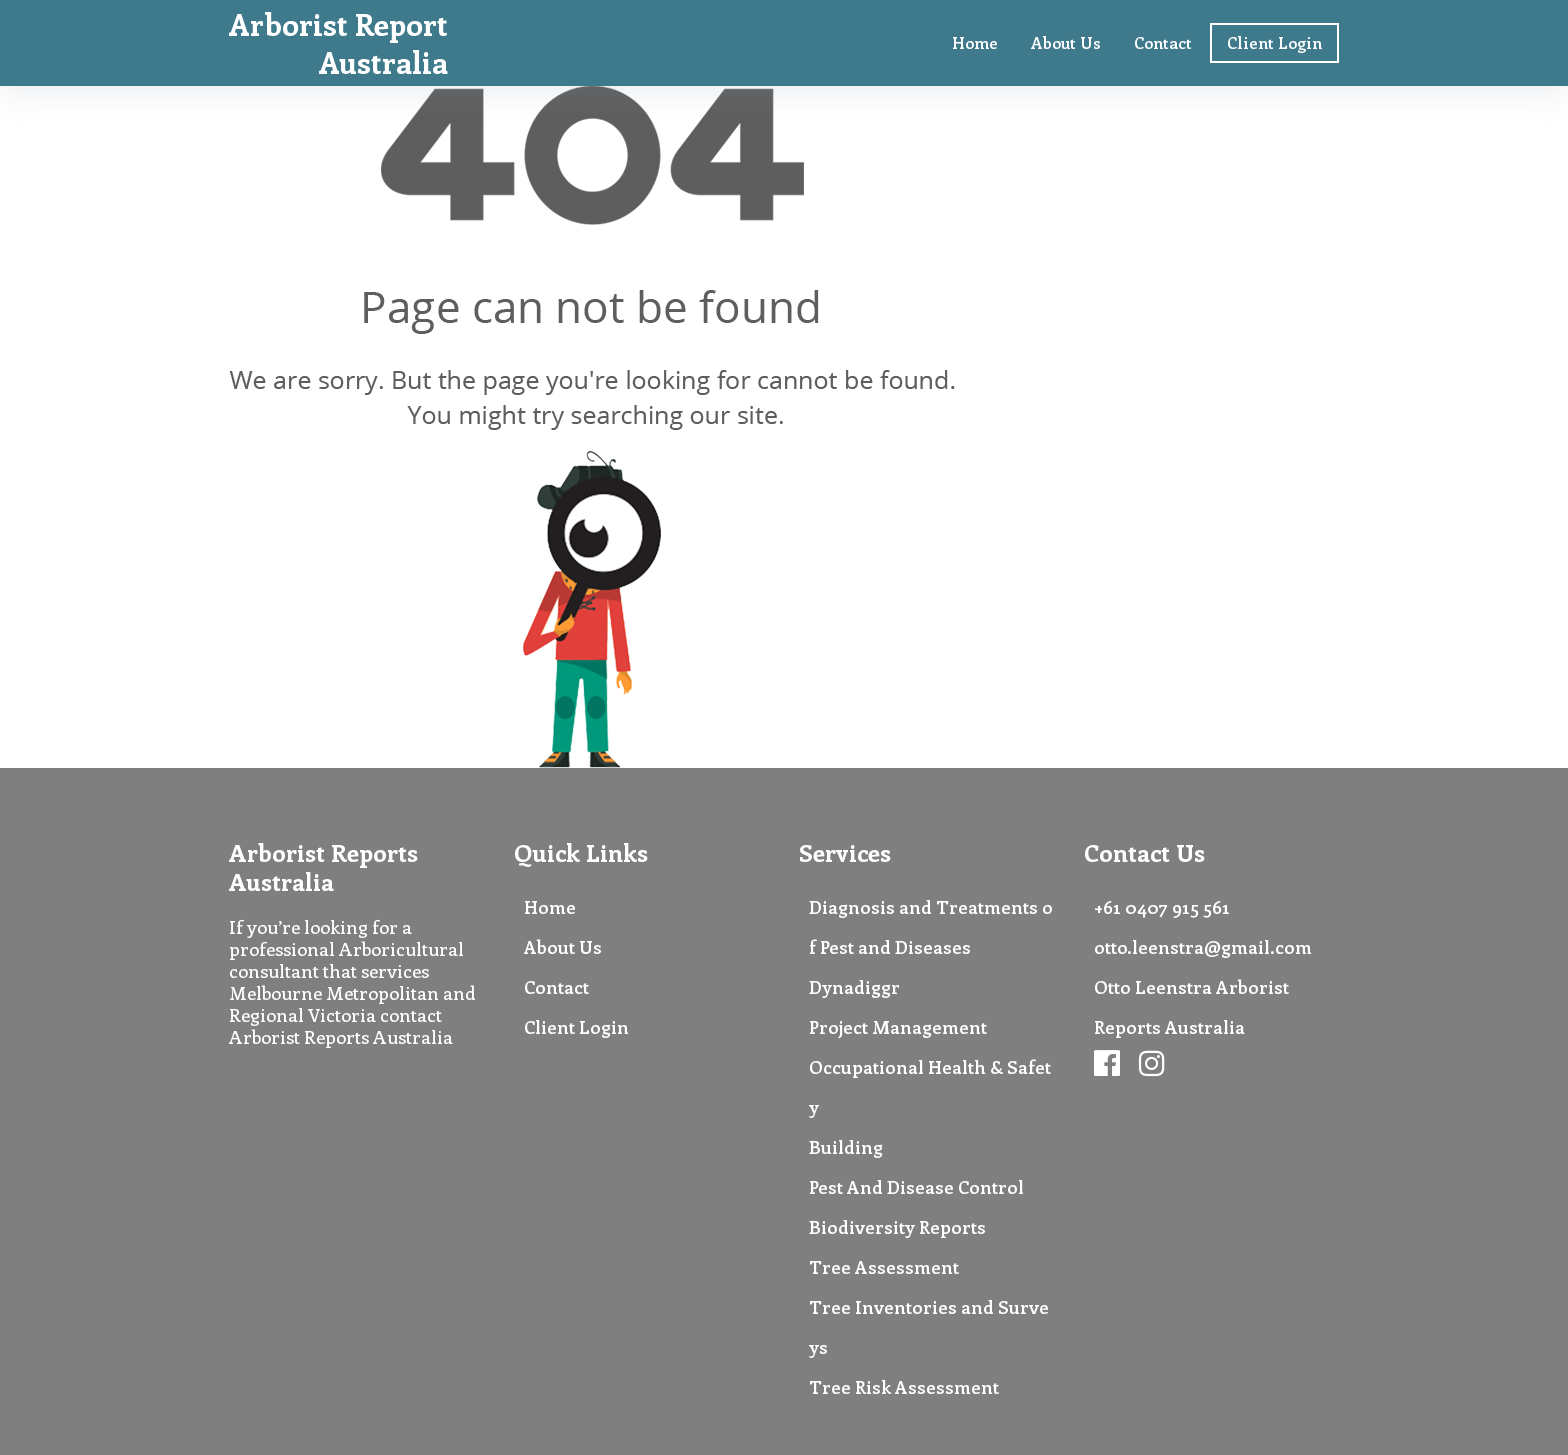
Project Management (898, 1027)
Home (975, 42)
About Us (1066, 42)
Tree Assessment (884, 1267)
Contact (1163, 42)
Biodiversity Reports (897, 1227)
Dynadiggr (854, 987)
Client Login (1274, 42)
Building (846, 1147)
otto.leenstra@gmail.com (1203, 947)
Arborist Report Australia (338, 43)
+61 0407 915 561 (1162, 907)
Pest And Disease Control (916, 1187)
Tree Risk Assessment (904, 1387)
